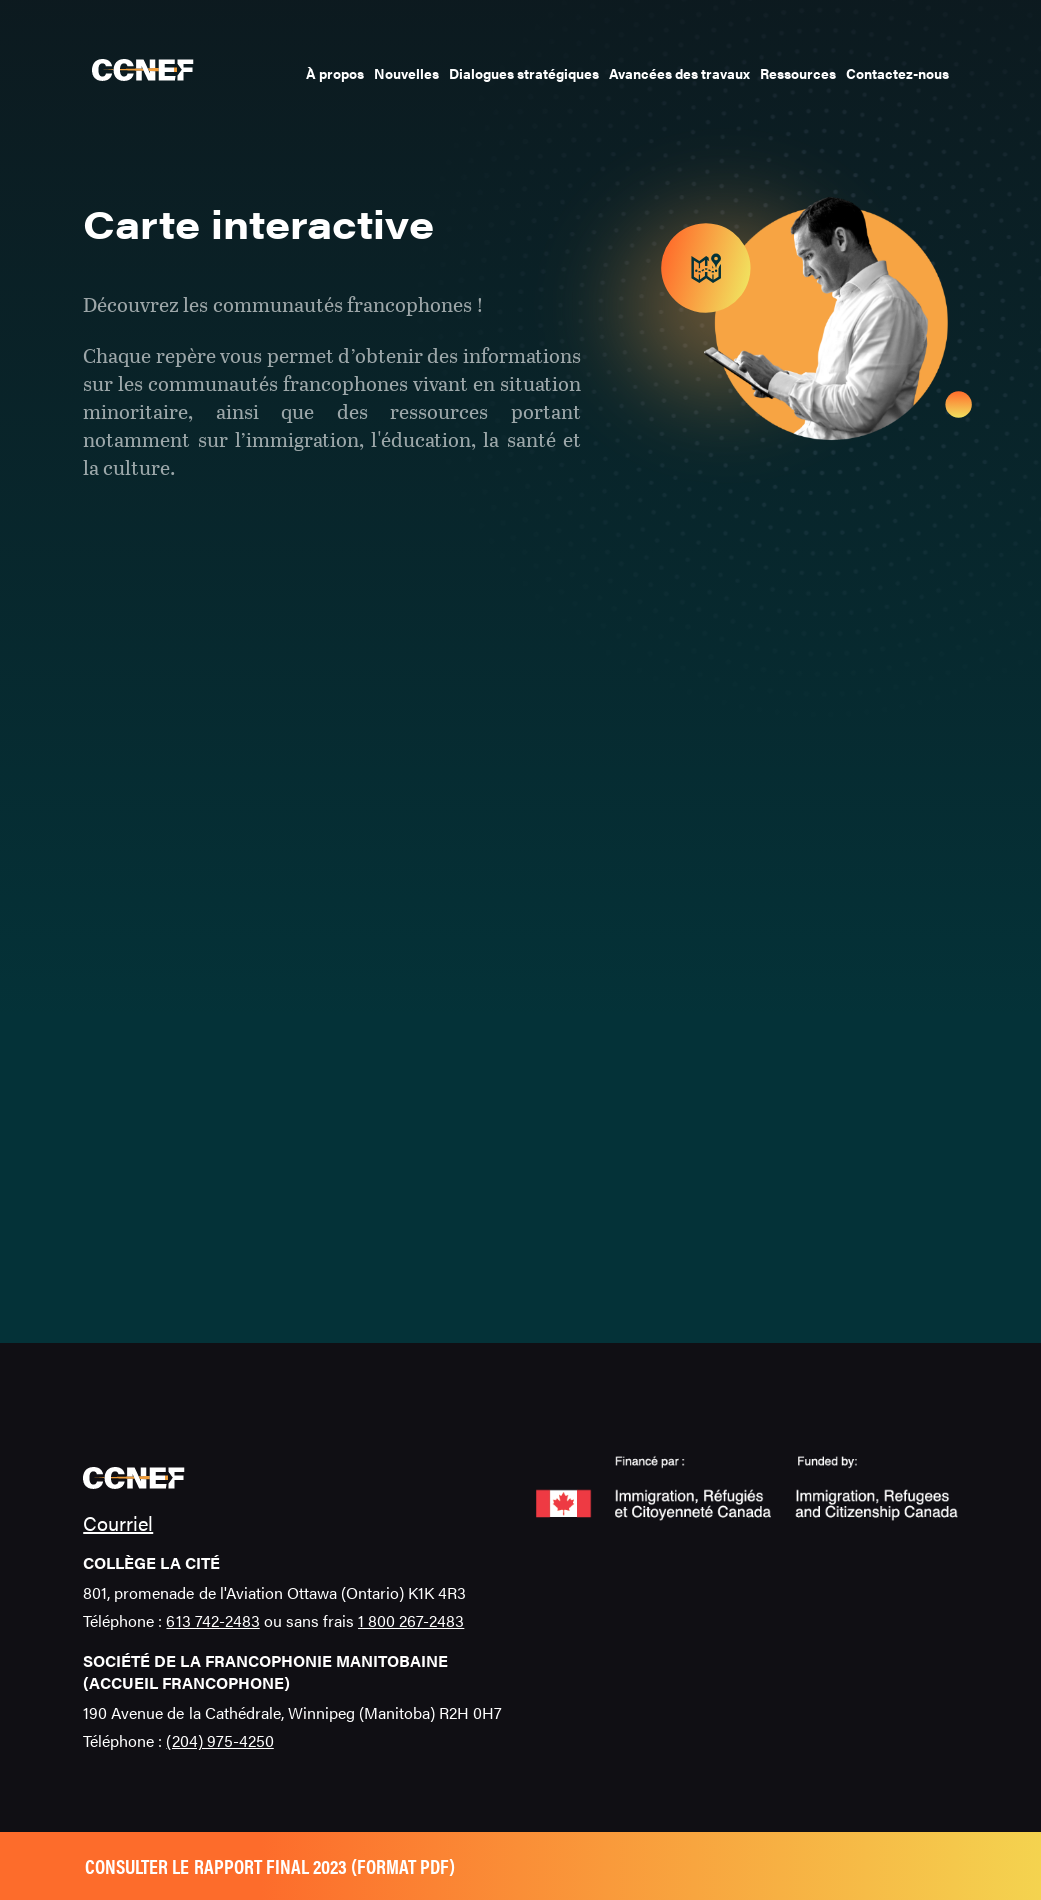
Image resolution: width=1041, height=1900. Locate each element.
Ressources (798, 73)
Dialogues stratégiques (524, 73)
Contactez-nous (897, 73)
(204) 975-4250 (219, 1740)
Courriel (118, 1522)
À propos (335, 73)
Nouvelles (406, 73)
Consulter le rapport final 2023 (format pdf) (270, 1865)
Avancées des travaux (679, 73)
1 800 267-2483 (411, 1620)
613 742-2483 (212, 1620)
